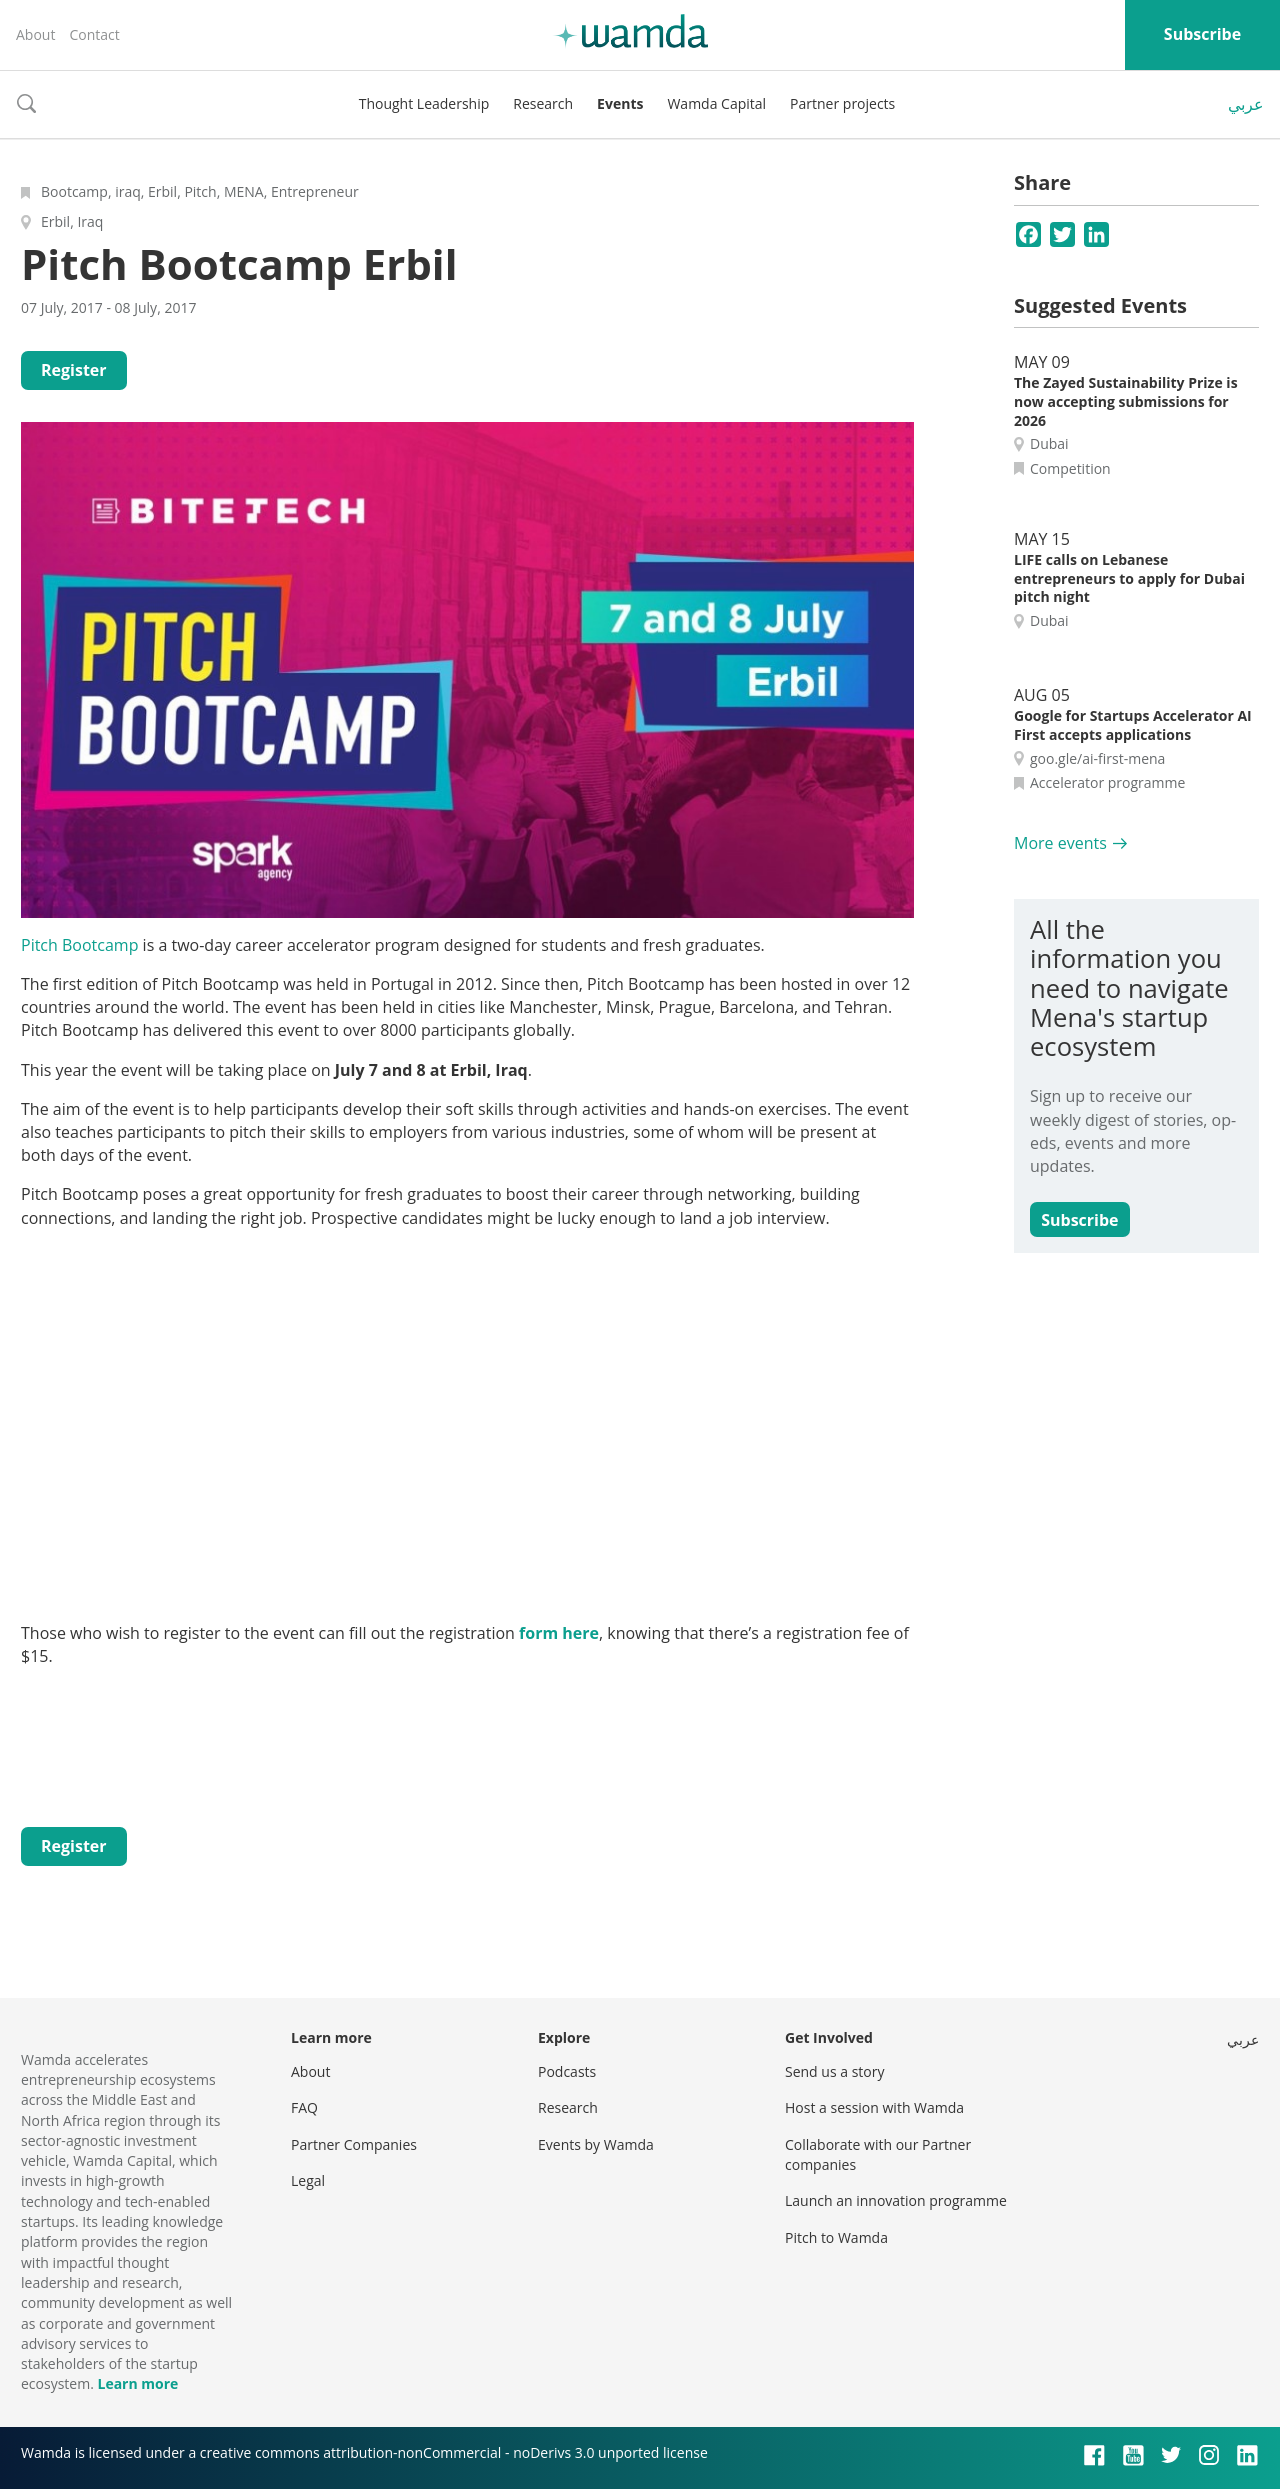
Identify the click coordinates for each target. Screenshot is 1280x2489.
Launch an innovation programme (896, 2200)
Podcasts (567, 2071)
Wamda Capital (716, 103)
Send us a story (834, 2071)
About (35, 34)
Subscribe (1202, 34)
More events (1060, 843)
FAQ (304, 2107)
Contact (94, 34)
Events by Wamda (596, 2144)
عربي (1246, 104)
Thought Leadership (424, 103)
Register (74, 370)
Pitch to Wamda (836, 2237)
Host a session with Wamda (874, 2107)
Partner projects (842, 103)
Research (543, 103)
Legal (308, 2180)
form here (559, 1633)
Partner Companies (354, 2144)
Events (620, 103)
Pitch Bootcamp (79, 945)
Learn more (137, 2383)
